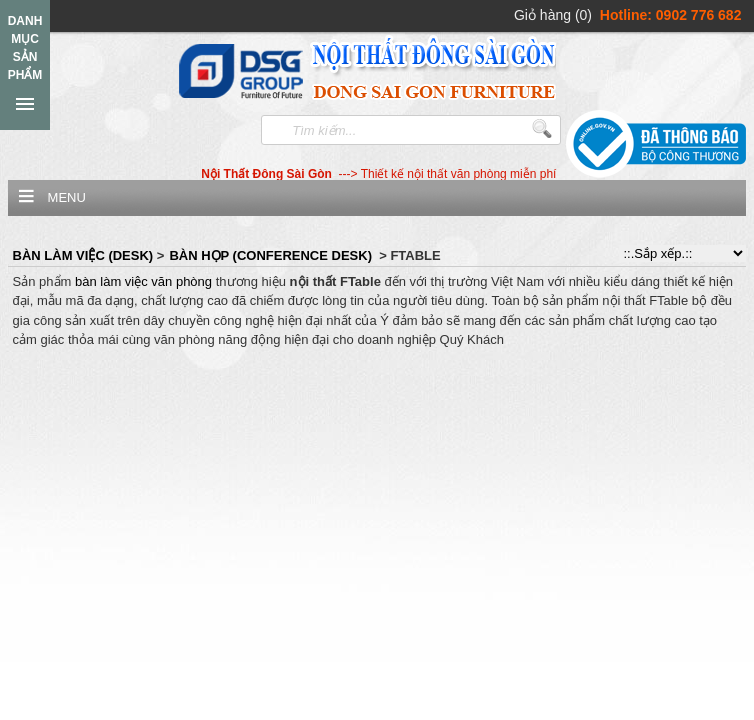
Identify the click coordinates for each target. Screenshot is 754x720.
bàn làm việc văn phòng (143, 281)
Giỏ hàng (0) (553, 15)
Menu (67, 197)
